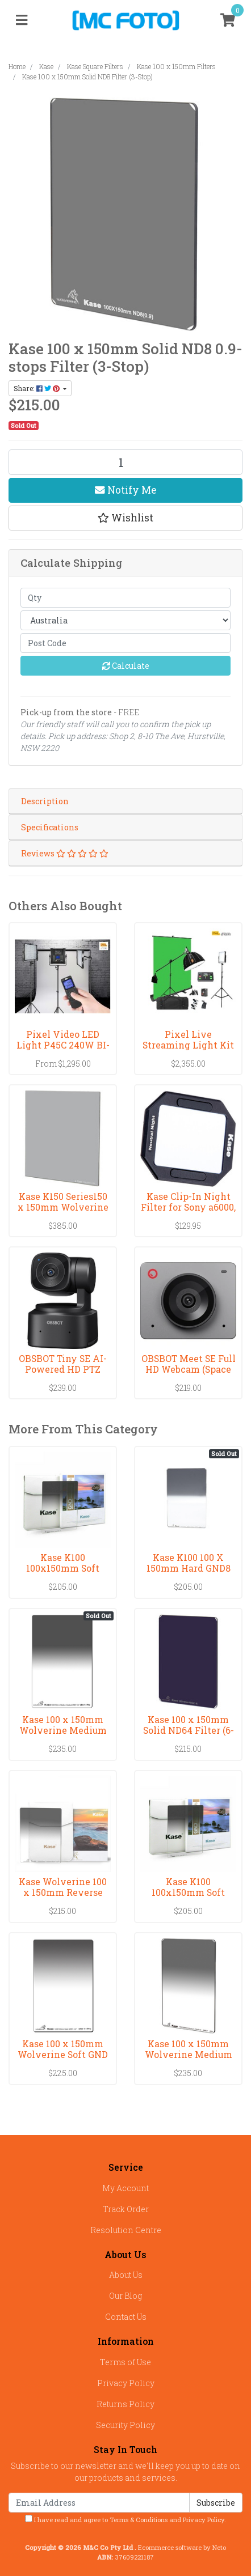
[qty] (125, 598)
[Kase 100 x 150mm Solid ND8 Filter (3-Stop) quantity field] (125, 462)
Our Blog (125, 2295)
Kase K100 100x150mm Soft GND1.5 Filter (62, 1568)
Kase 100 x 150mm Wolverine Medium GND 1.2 (63, 1730)
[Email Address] (99, 2503)
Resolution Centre (125, 2230)
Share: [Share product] (37, 388)
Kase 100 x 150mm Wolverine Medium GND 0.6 (188, 2054)
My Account (125, 2188)
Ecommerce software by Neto (182, 2547)
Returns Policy (125, 2404)
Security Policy (125, 2425)
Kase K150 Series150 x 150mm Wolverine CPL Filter (63, 1207)
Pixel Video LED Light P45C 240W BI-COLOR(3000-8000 (63, 1045)
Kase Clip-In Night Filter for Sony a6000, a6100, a (188, 1207)
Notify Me (125, 489)
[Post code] (125, 643)
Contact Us (126, 2316)
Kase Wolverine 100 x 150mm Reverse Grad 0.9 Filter (63, 1892)
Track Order (126, 2209)
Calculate (125, 665)
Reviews (64, 853)
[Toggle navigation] (22, 20)
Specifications (49, 827)
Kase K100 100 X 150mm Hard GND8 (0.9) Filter (189, 1568)
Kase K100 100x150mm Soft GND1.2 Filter (188, 1892)
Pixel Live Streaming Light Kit (188, 1039)
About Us (126, 2274)
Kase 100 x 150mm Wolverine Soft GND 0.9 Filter (63, 2054)
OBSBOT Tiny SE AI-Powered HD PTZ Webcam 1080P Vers (62, 1369)
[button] (125, 518)
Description (45, 801)
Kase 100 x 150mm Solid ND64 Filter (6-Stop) (188, 1730)
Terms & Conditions (139, 2519)
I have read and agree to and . (125, 2519)
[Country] (125, 620)
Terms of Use (125, 2362)
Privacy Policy (125, 2383)
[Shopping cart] (227, 20)
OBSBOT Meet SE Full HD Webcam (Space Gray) (188, 1369)
